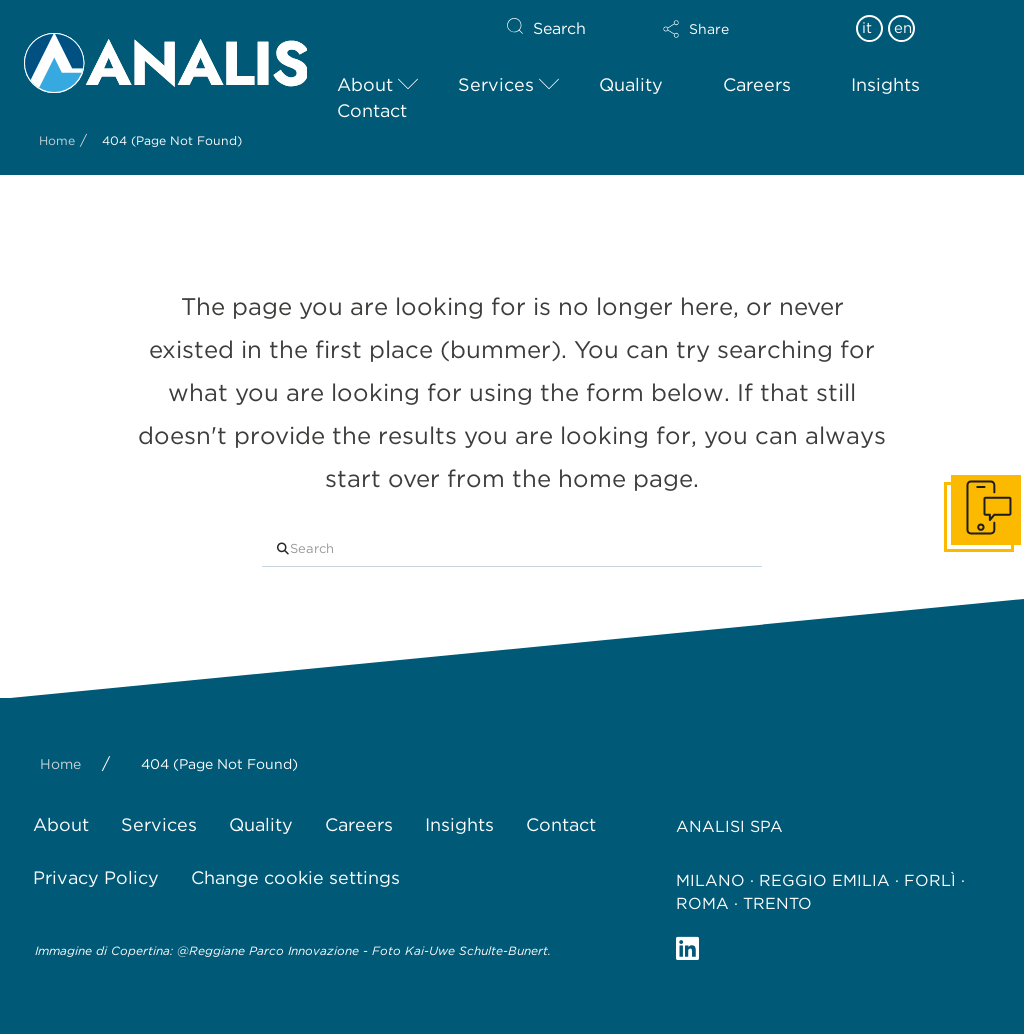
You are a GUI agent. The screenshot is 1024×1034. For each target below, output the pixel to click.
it (867, 28)
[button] (731, 29)
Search (559, 28)
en (903, 28)
